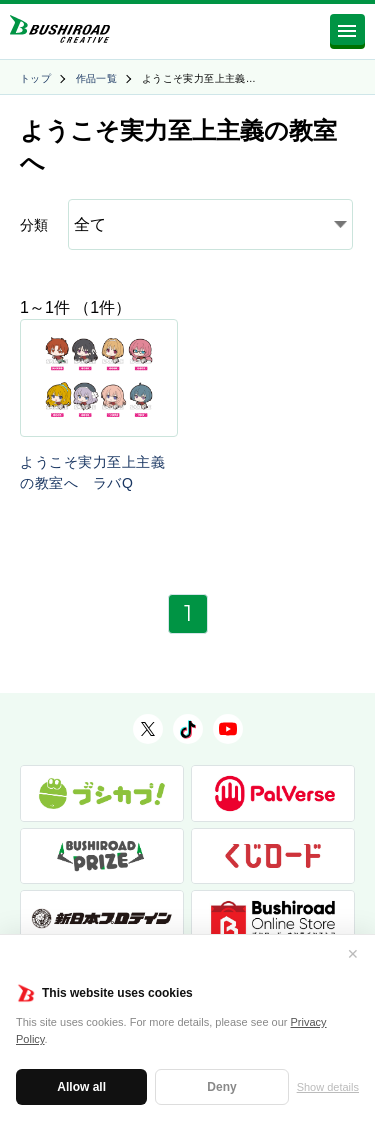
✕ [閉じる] (353, 954)
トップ (35, 78)
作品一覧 (97, 78)
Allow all (81, 1087)
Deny (221, 1087)
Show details (328, 1087)
